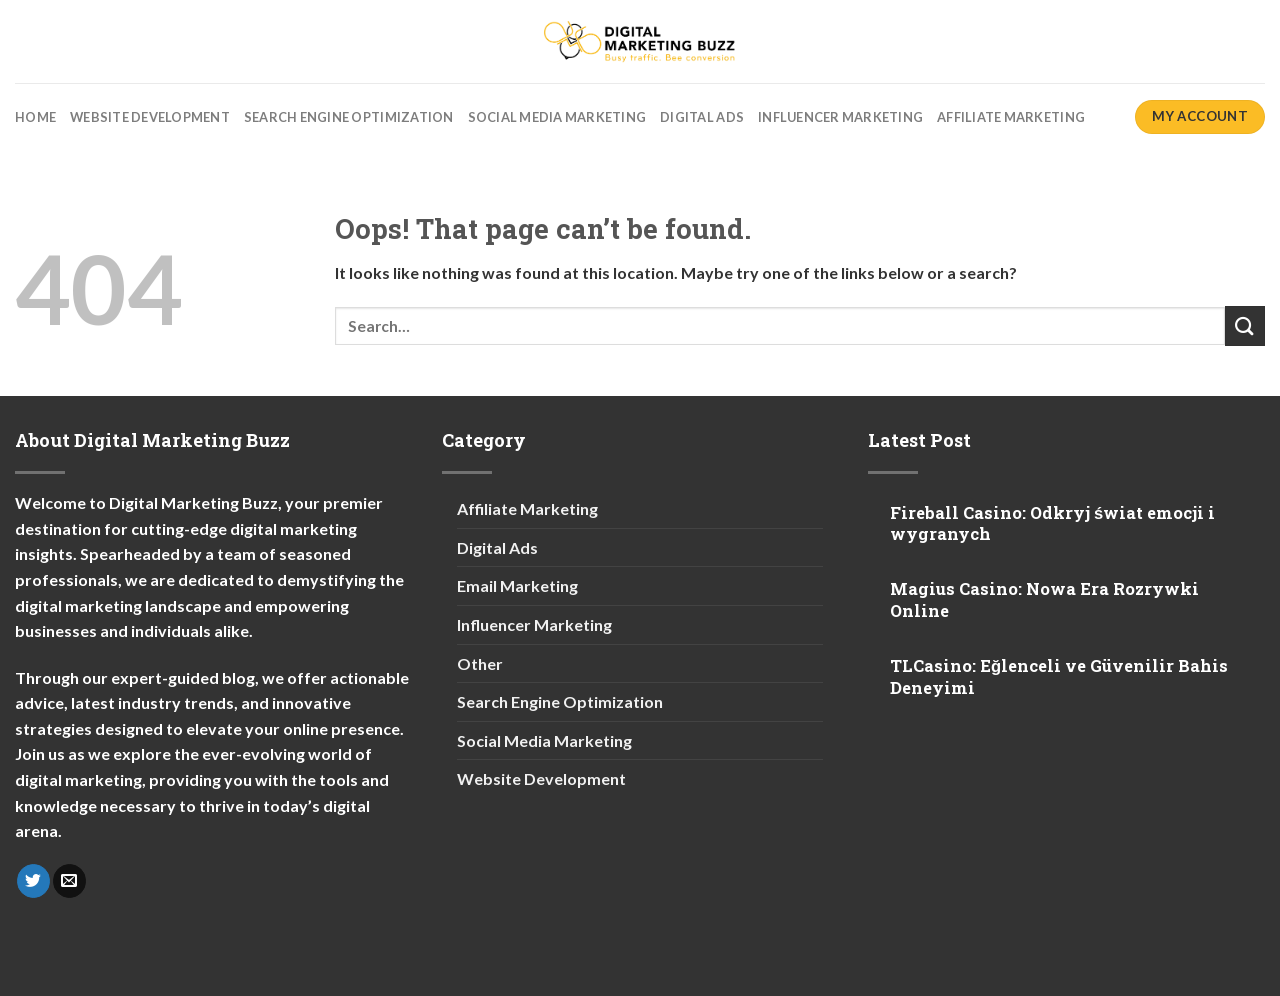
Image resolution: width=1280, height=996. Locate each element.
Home (35, 117)
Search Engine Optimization (349, 117)
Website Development (150, 117)
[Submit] (1245, 325)
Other (480, 663)
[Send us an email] (69, 881)
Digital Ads (702, 117)
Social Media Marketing (557, 117)
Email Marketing (517, 585)
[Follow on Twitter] (33, 881)
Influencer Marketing (840, 117)
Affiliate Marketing (1011, 117)
